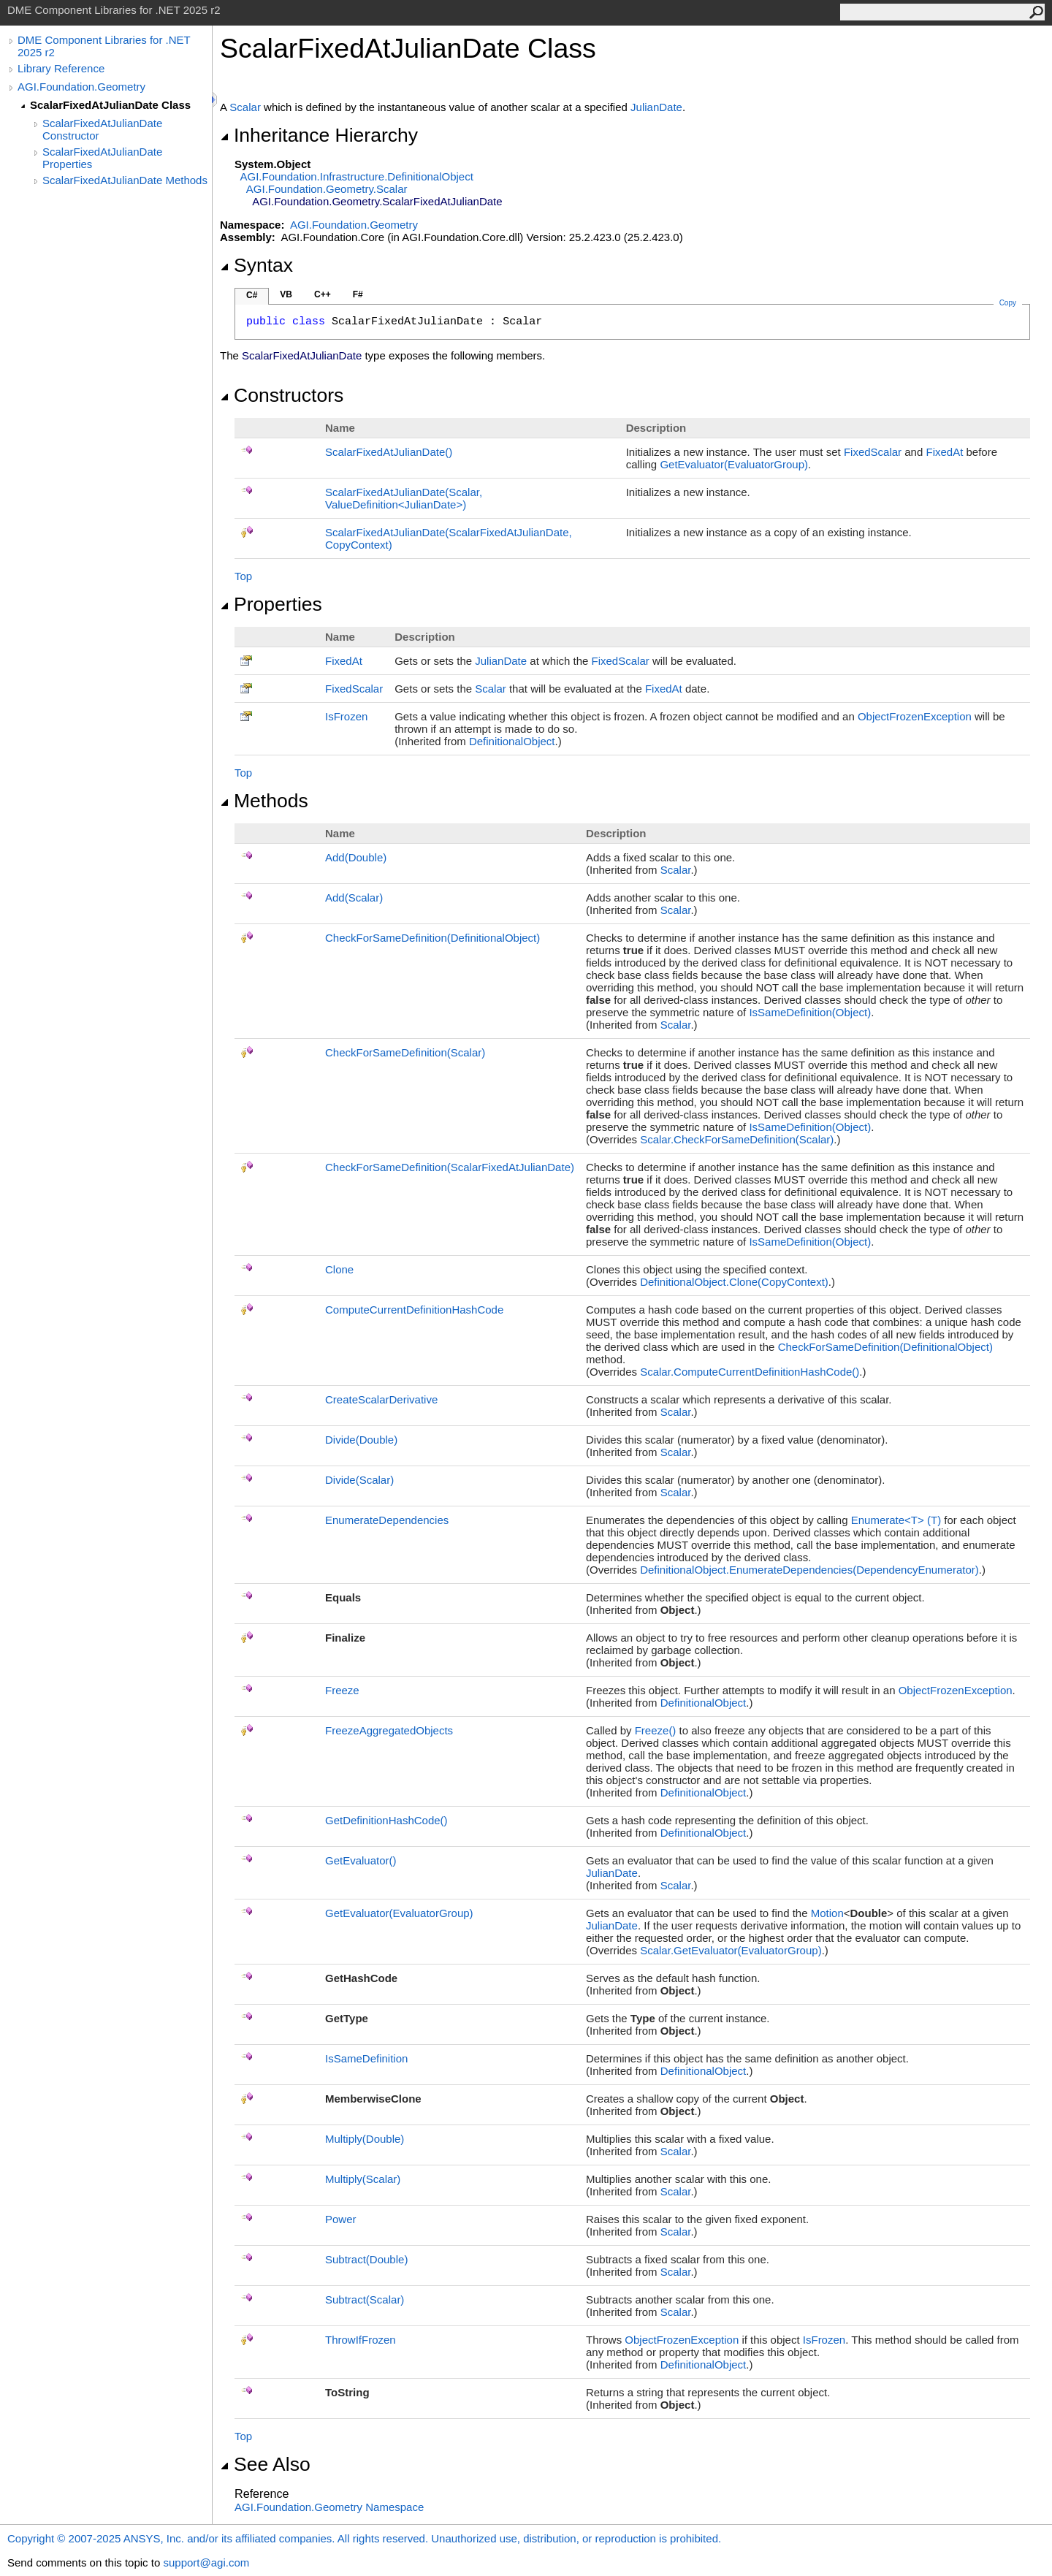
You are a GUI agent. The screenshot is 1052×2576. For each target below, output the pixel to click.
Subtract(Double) (366, 2259)
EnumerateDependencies (387, 1520)
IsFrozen (346, 716)
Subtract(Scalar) (364, 2299)
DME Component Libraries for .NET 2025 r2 (104, 46)
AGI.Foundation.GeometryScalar (327, 189)
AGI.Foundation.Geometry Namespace (329, 2507)
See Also (265, 2464)
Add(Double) (355, 857)
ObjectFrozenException (915, 716)
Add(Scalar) (354, 897)
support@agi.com (206, 2562)
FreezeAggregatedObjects (389, 1730)
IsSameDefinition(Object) (810, 1012)
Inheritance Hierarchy (319, 135)
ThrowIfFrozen (360, 2339)
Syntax (256, 265)
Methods (264, 801)
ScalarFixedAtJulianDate (388, 452)
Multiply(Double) (364, 2139)
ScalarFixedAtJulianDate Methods (124, 180)
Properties (271, 604)
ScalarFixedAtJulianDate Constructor (102, 129)
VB (286, 294)
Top (243, 576)
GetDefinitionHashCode (386, 1820)
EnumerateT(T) (896, 1520)
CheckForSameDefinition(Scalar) (405, 1052)
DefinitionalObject (512, 741)
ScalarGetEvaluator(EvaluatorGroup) (730, 1950)
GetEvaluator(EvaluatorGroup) (734, 464)
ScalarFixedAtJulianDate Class (110, 105)
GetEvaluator (361, 1860)
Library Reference (61, 68)
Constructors (281, 395)
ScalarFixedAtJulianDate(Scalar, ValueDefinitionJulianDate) (403, 498)
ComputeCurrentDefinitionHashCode (414, 1309)
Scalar (245, 107)
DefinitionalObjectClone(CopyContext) (734, 1282)
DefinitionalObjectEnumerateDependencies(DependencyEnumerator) (809, 1569)
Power (341, 2219)
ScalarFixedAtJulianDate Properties (102, 157)
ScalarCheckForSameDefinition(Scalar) (737, 1139)
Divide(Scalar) (359, 1480)
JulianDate (656, 107)
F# (358, 294)
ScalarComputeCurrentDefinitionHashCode (749, 1371)
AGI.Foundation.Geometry (81, 86)
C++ (322, 294)
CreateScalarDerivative (381, 1399)
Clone (339, 1269)
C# (251, 295)
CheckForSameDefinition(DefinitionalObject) (432, 937)
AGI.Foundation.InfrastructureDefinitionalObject (356, 176)
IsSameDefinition (366, 2058)
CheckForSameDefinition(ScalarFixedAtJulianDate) (449, 1167)
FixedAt (944, 452)
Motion (827, 1913)
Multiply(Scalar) (362, 2179)
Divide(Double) (361, 1439)
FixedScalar (873, 452)
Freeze (342, 1690)
